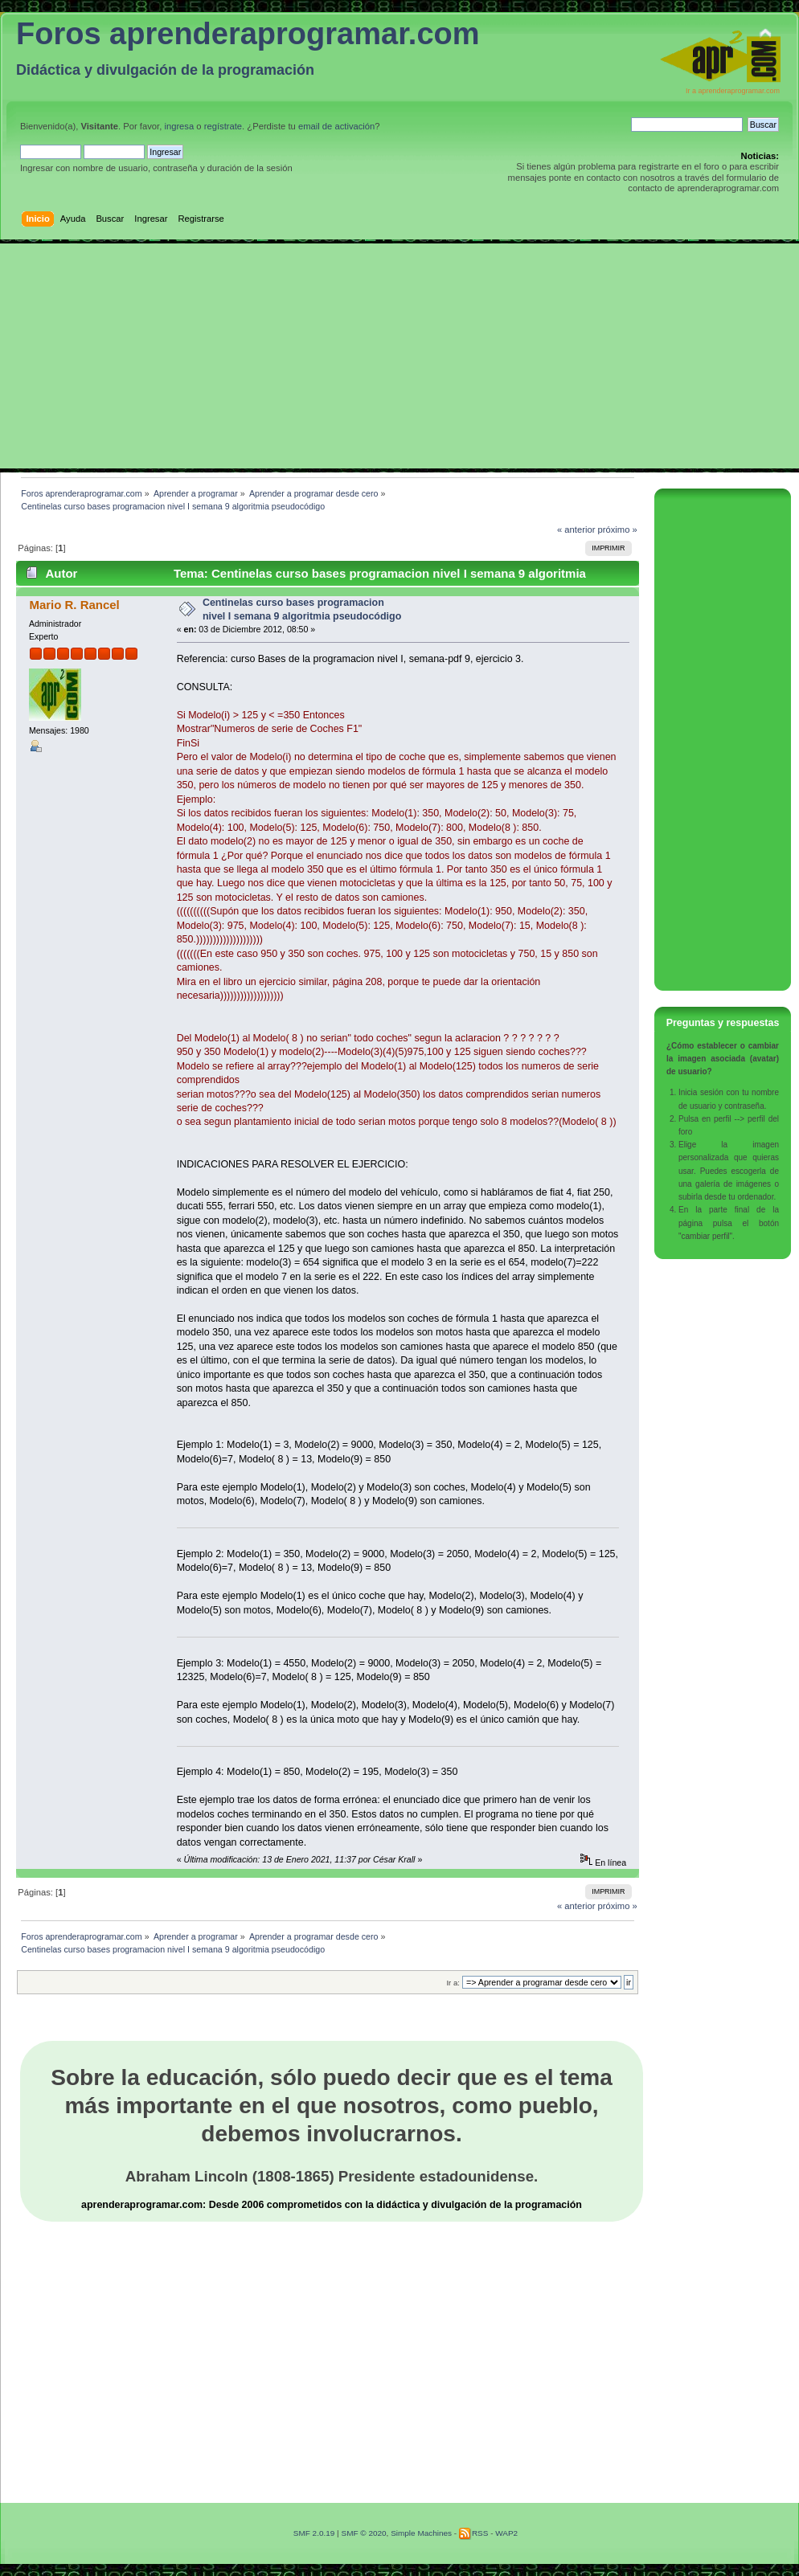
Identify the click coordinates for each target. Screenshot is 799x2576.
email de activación (336, 126)
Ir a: (452, 1982)
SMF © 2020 (363, 2533)
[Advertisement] (399, 355)
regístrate (223, 126)
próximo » (617, 529)
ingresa (179, 126)
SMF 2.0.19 (314, 2533)
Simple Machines (421, 2533)
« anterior (576, 529)
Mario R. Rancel (74, 604)
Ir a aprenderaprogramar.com (733, 91)
